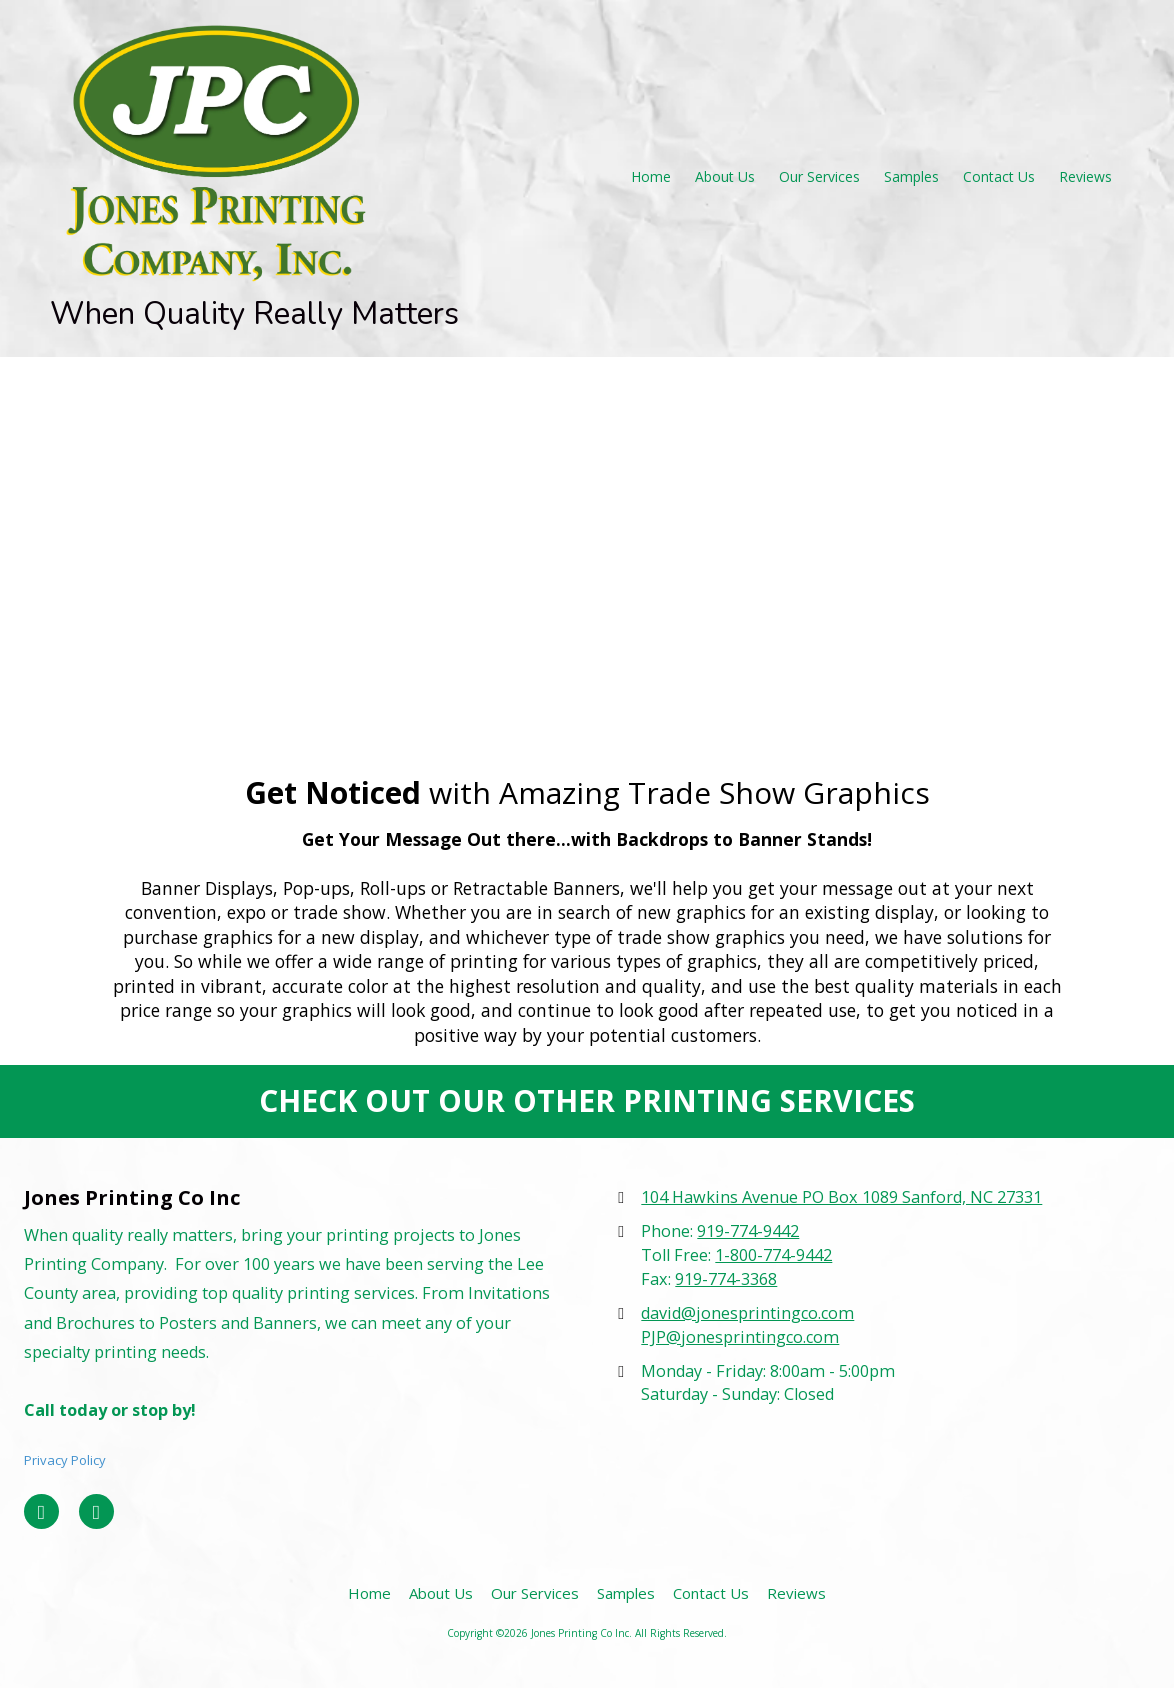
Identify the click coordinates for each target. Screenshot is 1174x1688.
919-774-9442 (748, 1231)
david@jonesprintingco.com (747, 1313)
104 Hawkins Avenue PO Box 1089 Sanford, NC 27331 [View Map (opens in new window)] (841, 1197)
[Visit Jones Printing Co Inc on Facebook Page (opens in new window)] (41, 1511)
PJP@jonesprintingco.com (740, 1337)
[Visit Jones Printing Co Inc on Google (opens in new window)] (96, 1511)
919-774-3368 (726, 1279)
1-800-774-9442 (773, 1255)
